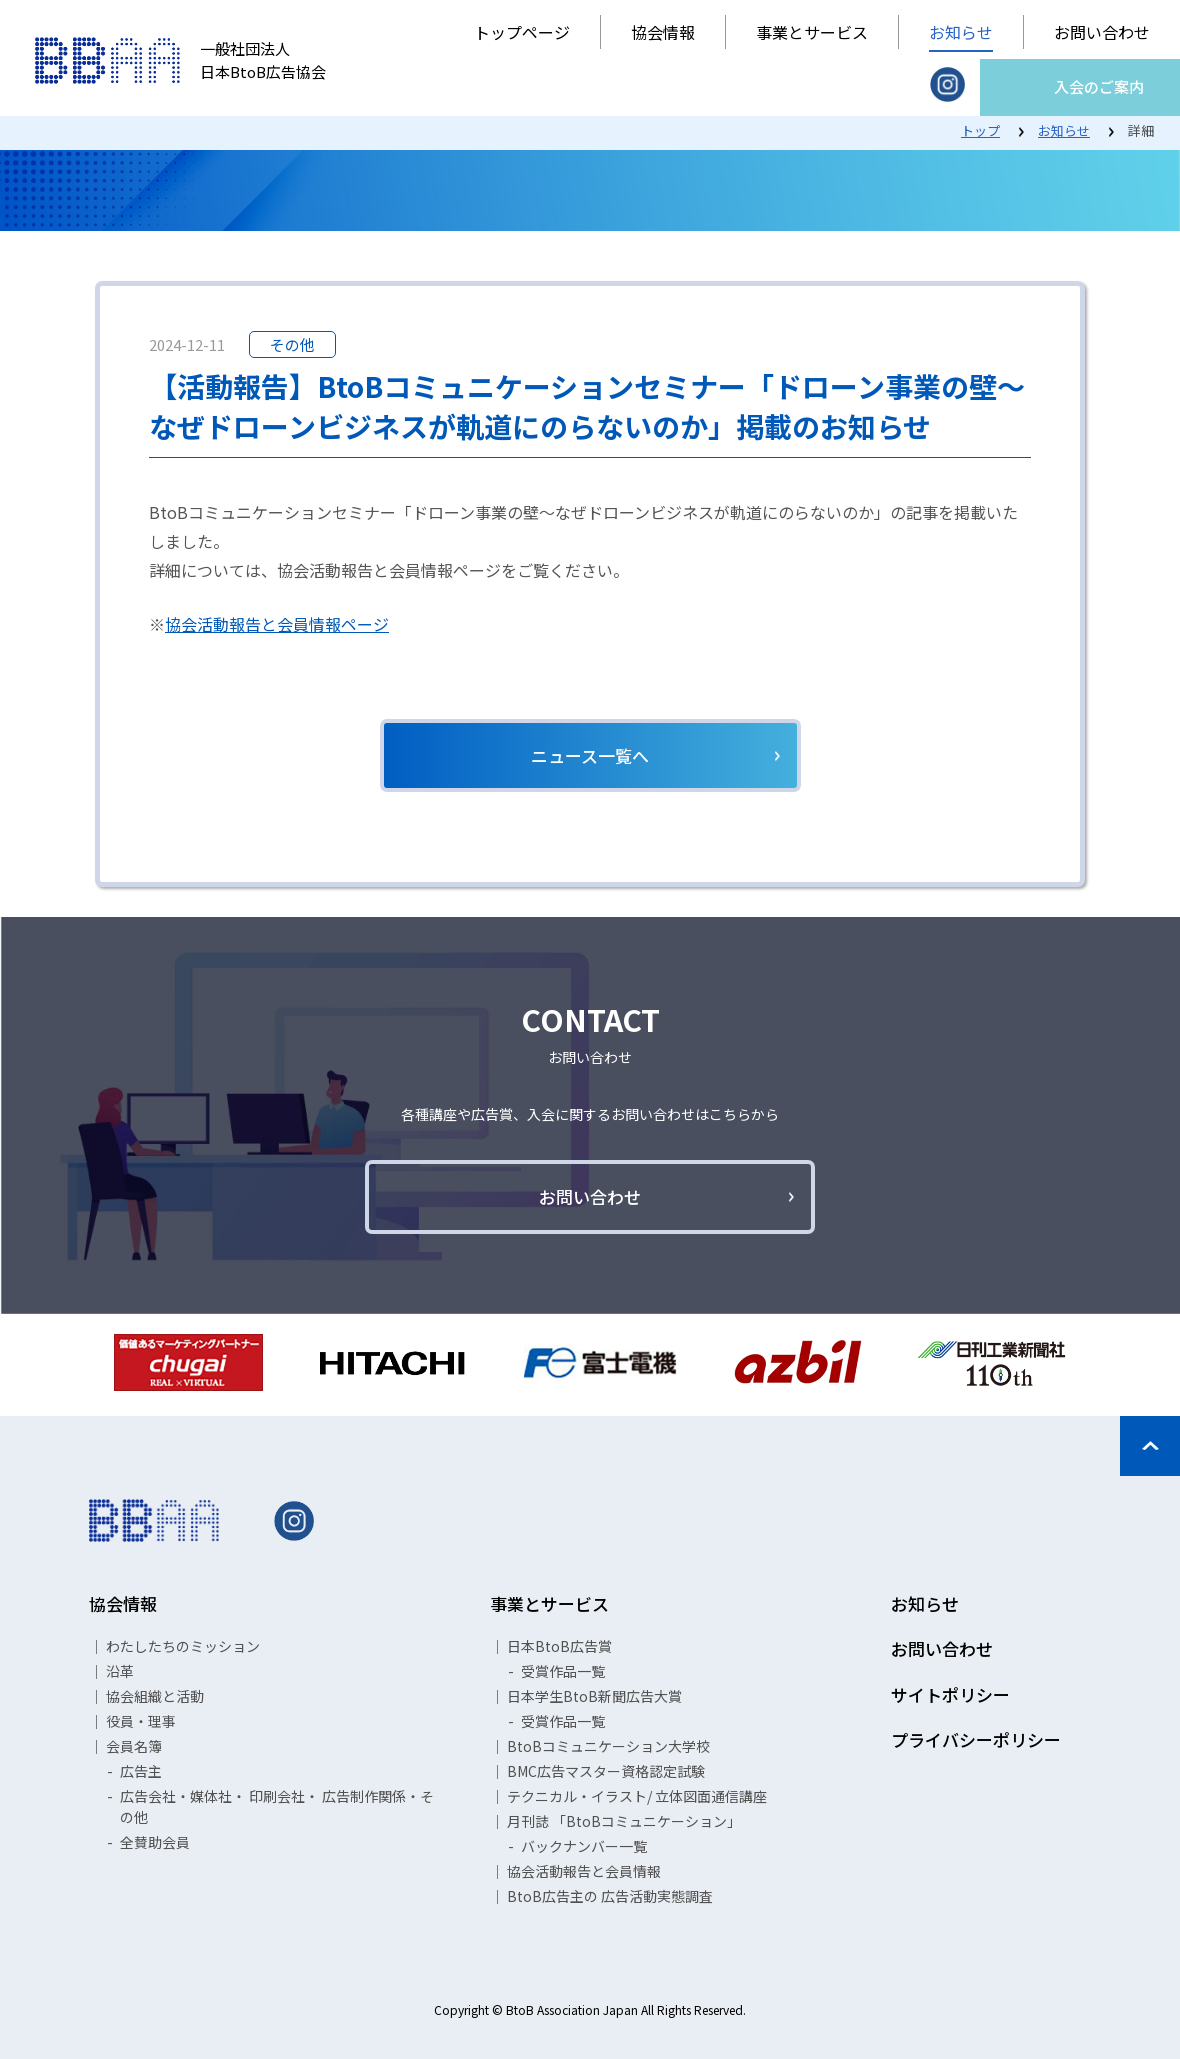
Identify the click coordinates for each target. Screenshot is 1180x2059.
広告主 (141, 1771)
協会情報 (663, 32)
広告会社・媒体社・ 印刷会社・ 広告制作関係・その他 (277, 1806)
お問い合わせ (1102, 32)
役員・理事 (141, 1721)
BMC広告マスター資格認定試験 (606, 1771)
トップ (980, 130)
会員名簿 (134, 1746)
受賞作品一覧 (563, 1671)
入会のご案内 (1099, 86)
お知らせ (961, 32)
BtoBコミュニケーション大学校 (608, 1746)
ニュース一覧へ (590, 755)
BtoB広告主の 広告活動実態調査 (610, 1896)
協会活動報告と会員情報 (584, 1871)
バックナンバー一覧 (584, 1846)
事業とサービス (812, 32)
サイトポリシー (950, 1694)
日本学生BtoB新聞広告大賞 (594, 1696)
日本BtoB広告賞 (559, 1646)
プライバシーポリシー (976, 1739)
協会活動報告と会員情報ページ (277, 624)
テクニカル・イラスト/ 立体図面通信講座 (637, 1796)
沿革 (120, 1671)
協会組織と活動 (155, 1696)
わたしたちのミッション (183, 1646)
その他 (292, 344)
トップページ (522, 32)
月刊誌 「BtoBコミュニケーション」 (624, 1821)
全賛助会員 (155, 1842)
